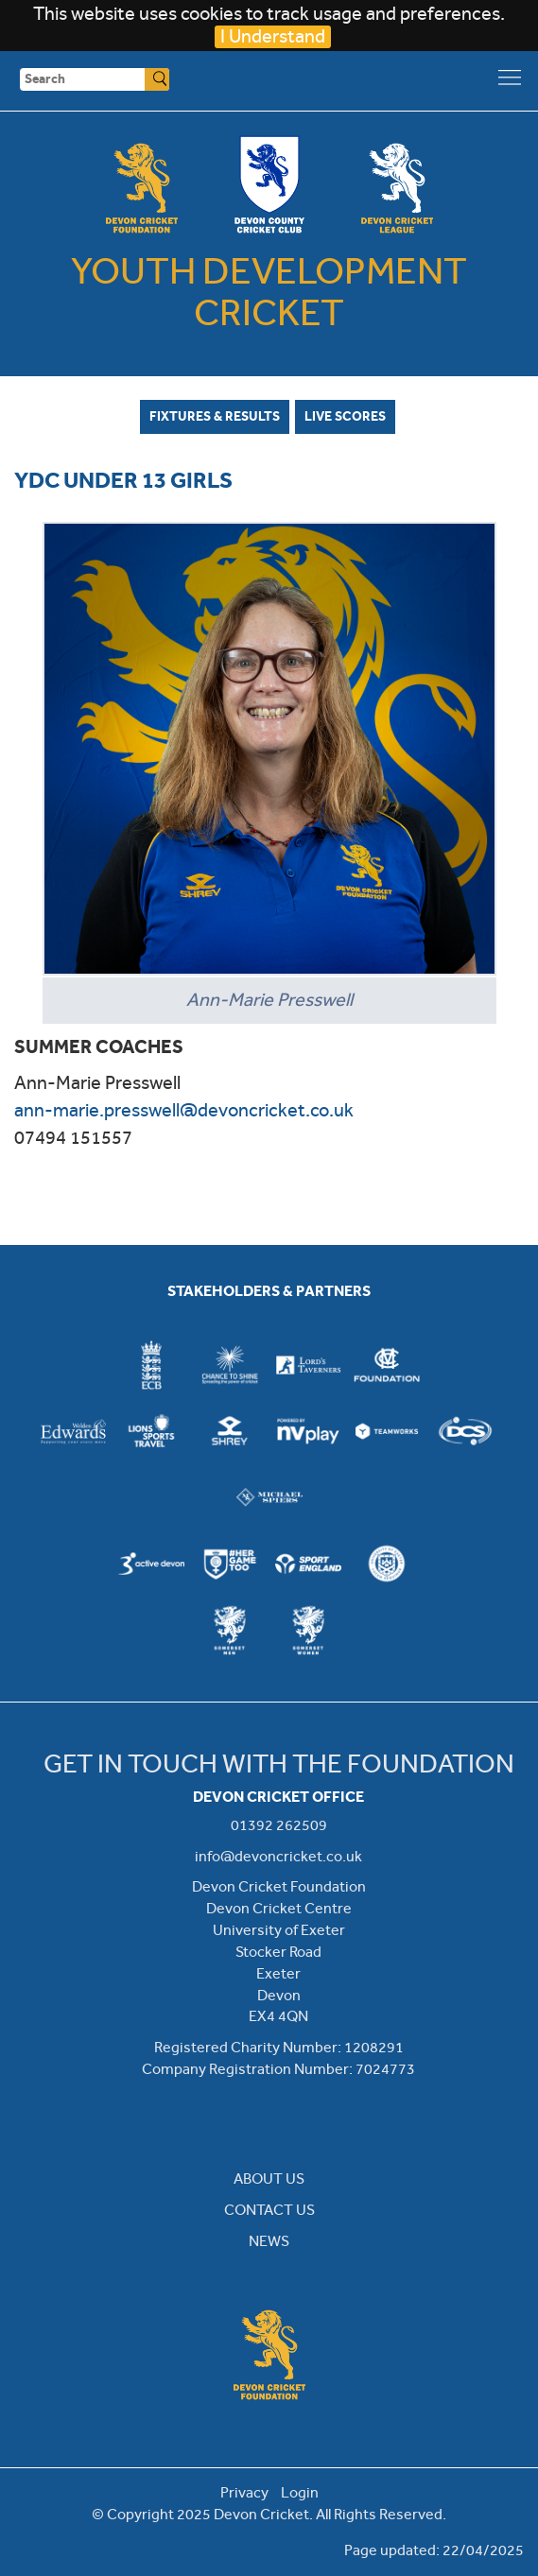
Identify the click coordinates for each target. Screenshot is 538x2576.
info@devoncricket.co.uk (278, 1856)
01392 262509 (279, 1825)
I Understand (272, 36)
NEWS (269, 2241)
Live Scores (345, 416)
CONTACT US (269, 2210)
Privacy (244, 2492)
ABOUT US (269, 2178)
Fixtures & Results (214, 416)
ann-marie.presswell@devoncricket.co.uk (184, 1110)
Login (300, 2492)
